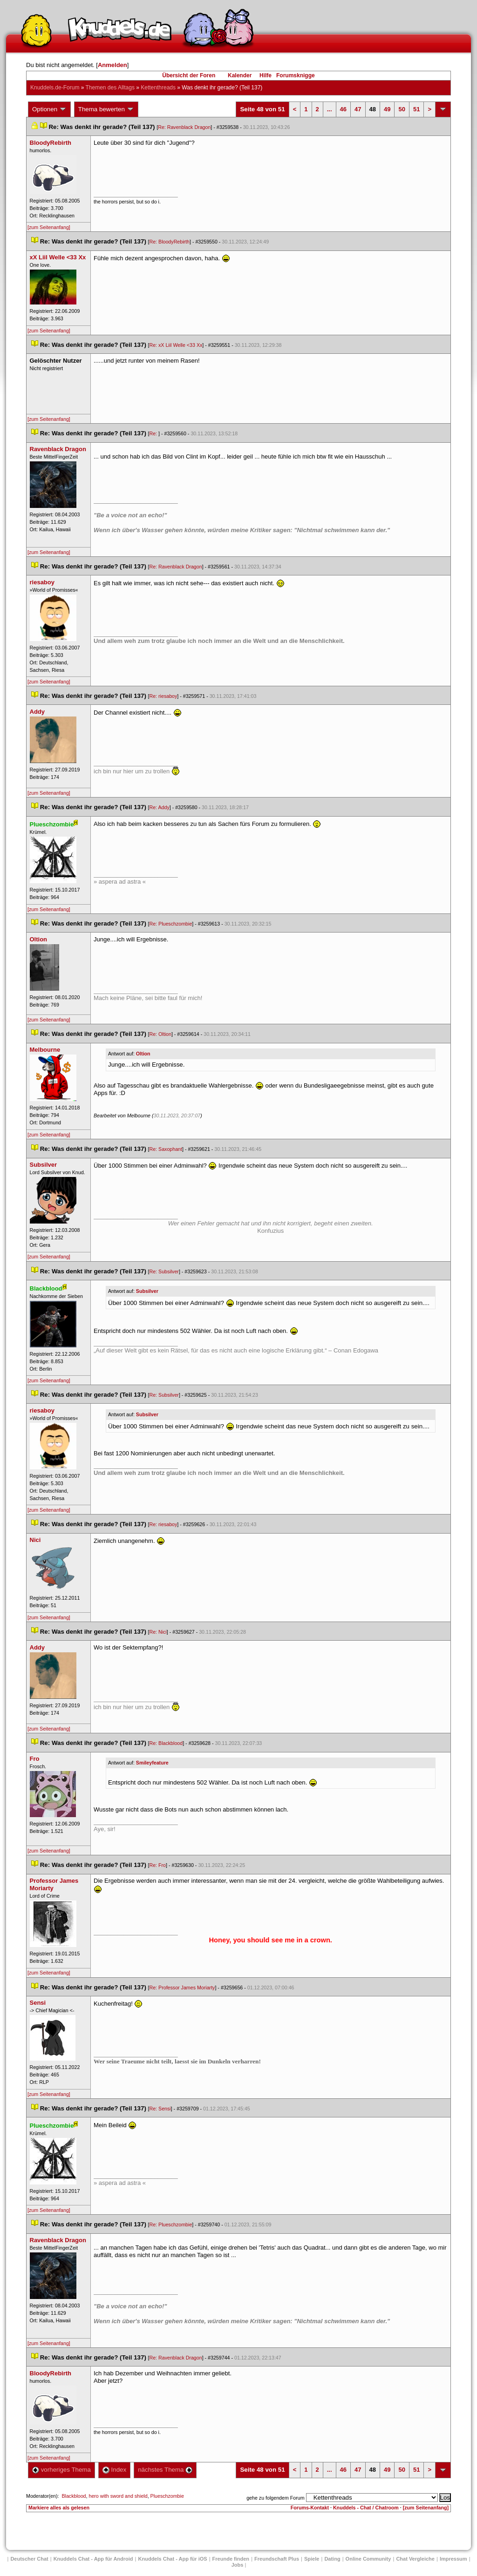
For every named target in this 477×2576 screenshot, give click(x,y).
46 (343, 109)
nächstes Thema (165, 2469)
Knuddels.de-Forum (54, 87)
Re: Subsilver (164, 1271)
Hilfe (265, 75)
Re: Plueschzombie (171, 923)
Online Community (368, 2559)
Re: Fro (158, 1865)
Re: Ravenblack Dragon (184, 127)
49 (387, 109)
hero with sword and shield (118, 2496)
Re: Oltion (160, 1034)
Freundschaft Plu (276, 2559)
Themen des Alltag (110, 87)
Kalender (240, 75)
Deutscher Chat (29, 2559)
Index (114, 2469)
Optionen (49, 109)
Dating (332, 2559)
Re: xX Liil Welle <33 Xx (176, 345)
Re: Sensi (160, 2108)
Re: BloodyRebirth (170, 241)
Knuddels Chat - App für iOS (172, 2559)
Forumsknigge (295, 75)
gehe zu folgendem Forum (275, 2498)
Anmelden (112, 64)
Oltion (143, 1053)
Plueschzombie (167, 2496)
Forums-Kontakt (310, 2507)
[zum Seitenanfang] (48, 227)
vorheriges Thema (61, 2469)
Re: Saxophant (166, 1149)
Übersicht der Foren (188, 75)
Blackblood (73, 2496)
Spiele (311, 2559)
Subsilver (147, 1291)
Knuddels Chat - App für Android (93, 2559)
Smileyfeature (152, 1762)
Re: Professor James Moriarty (182, 1987)
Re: (154, 433)
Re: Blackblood (166, 1743)
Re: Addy (160, 807)
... (329, 109)
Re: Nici (158, 1632)
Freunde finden (230, 2559)
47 (357, 109)
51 (416, 109)
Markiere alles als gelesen (58, 2507)
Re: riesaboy (163, 696)
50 (401, 109)
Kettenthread (158, 87)
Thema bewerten (106, 109)
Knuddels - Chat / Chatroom (366, 2507)
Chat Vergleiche (415, 2559)
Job (238, 2565)
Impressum (453, 2559)
